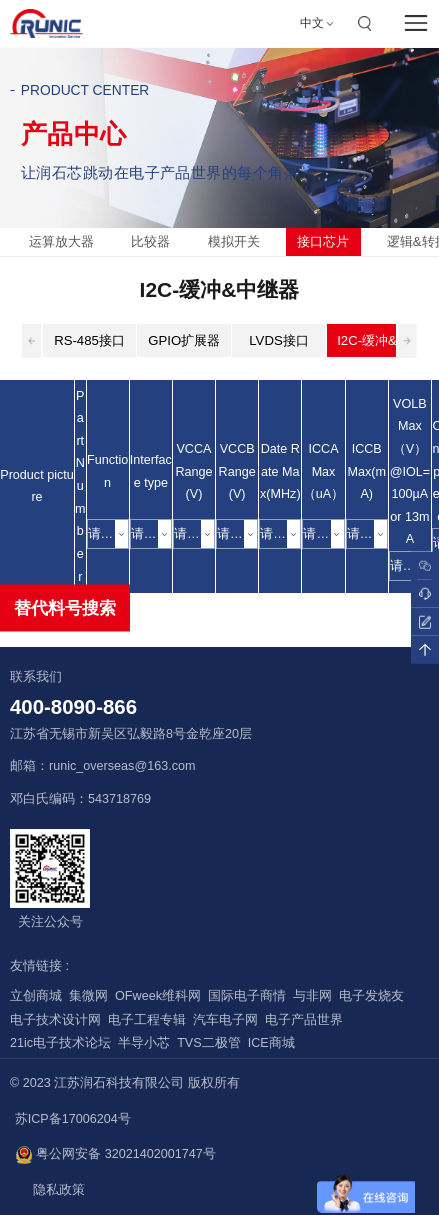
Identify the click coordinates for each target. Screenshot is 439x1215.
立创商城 (36, 996)
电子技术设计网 (55, 1020)
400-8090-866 (73, 707)
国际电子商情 (247, 996)
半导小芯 (144, 1043)
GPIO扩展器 (184, 340)
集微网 (88, 996)
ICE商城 (271, 1043)
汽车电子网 (225, 1020)
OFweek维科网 (158, 996)
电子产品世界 (304, 1020)
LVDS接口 (278, 340)
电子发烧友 (371, 996)
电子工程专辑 (147, 1020)
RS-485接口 (89, 340)
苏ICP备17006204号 (73, 1119)
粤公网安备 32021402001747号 (115, 1155)
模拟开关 (234, 241)
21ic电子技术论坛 (60, 1043)
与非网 (312, 996)
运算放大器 (61, 241)
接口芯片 (323, 241)
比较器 (150, 241)
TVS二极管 (209, 1043)
